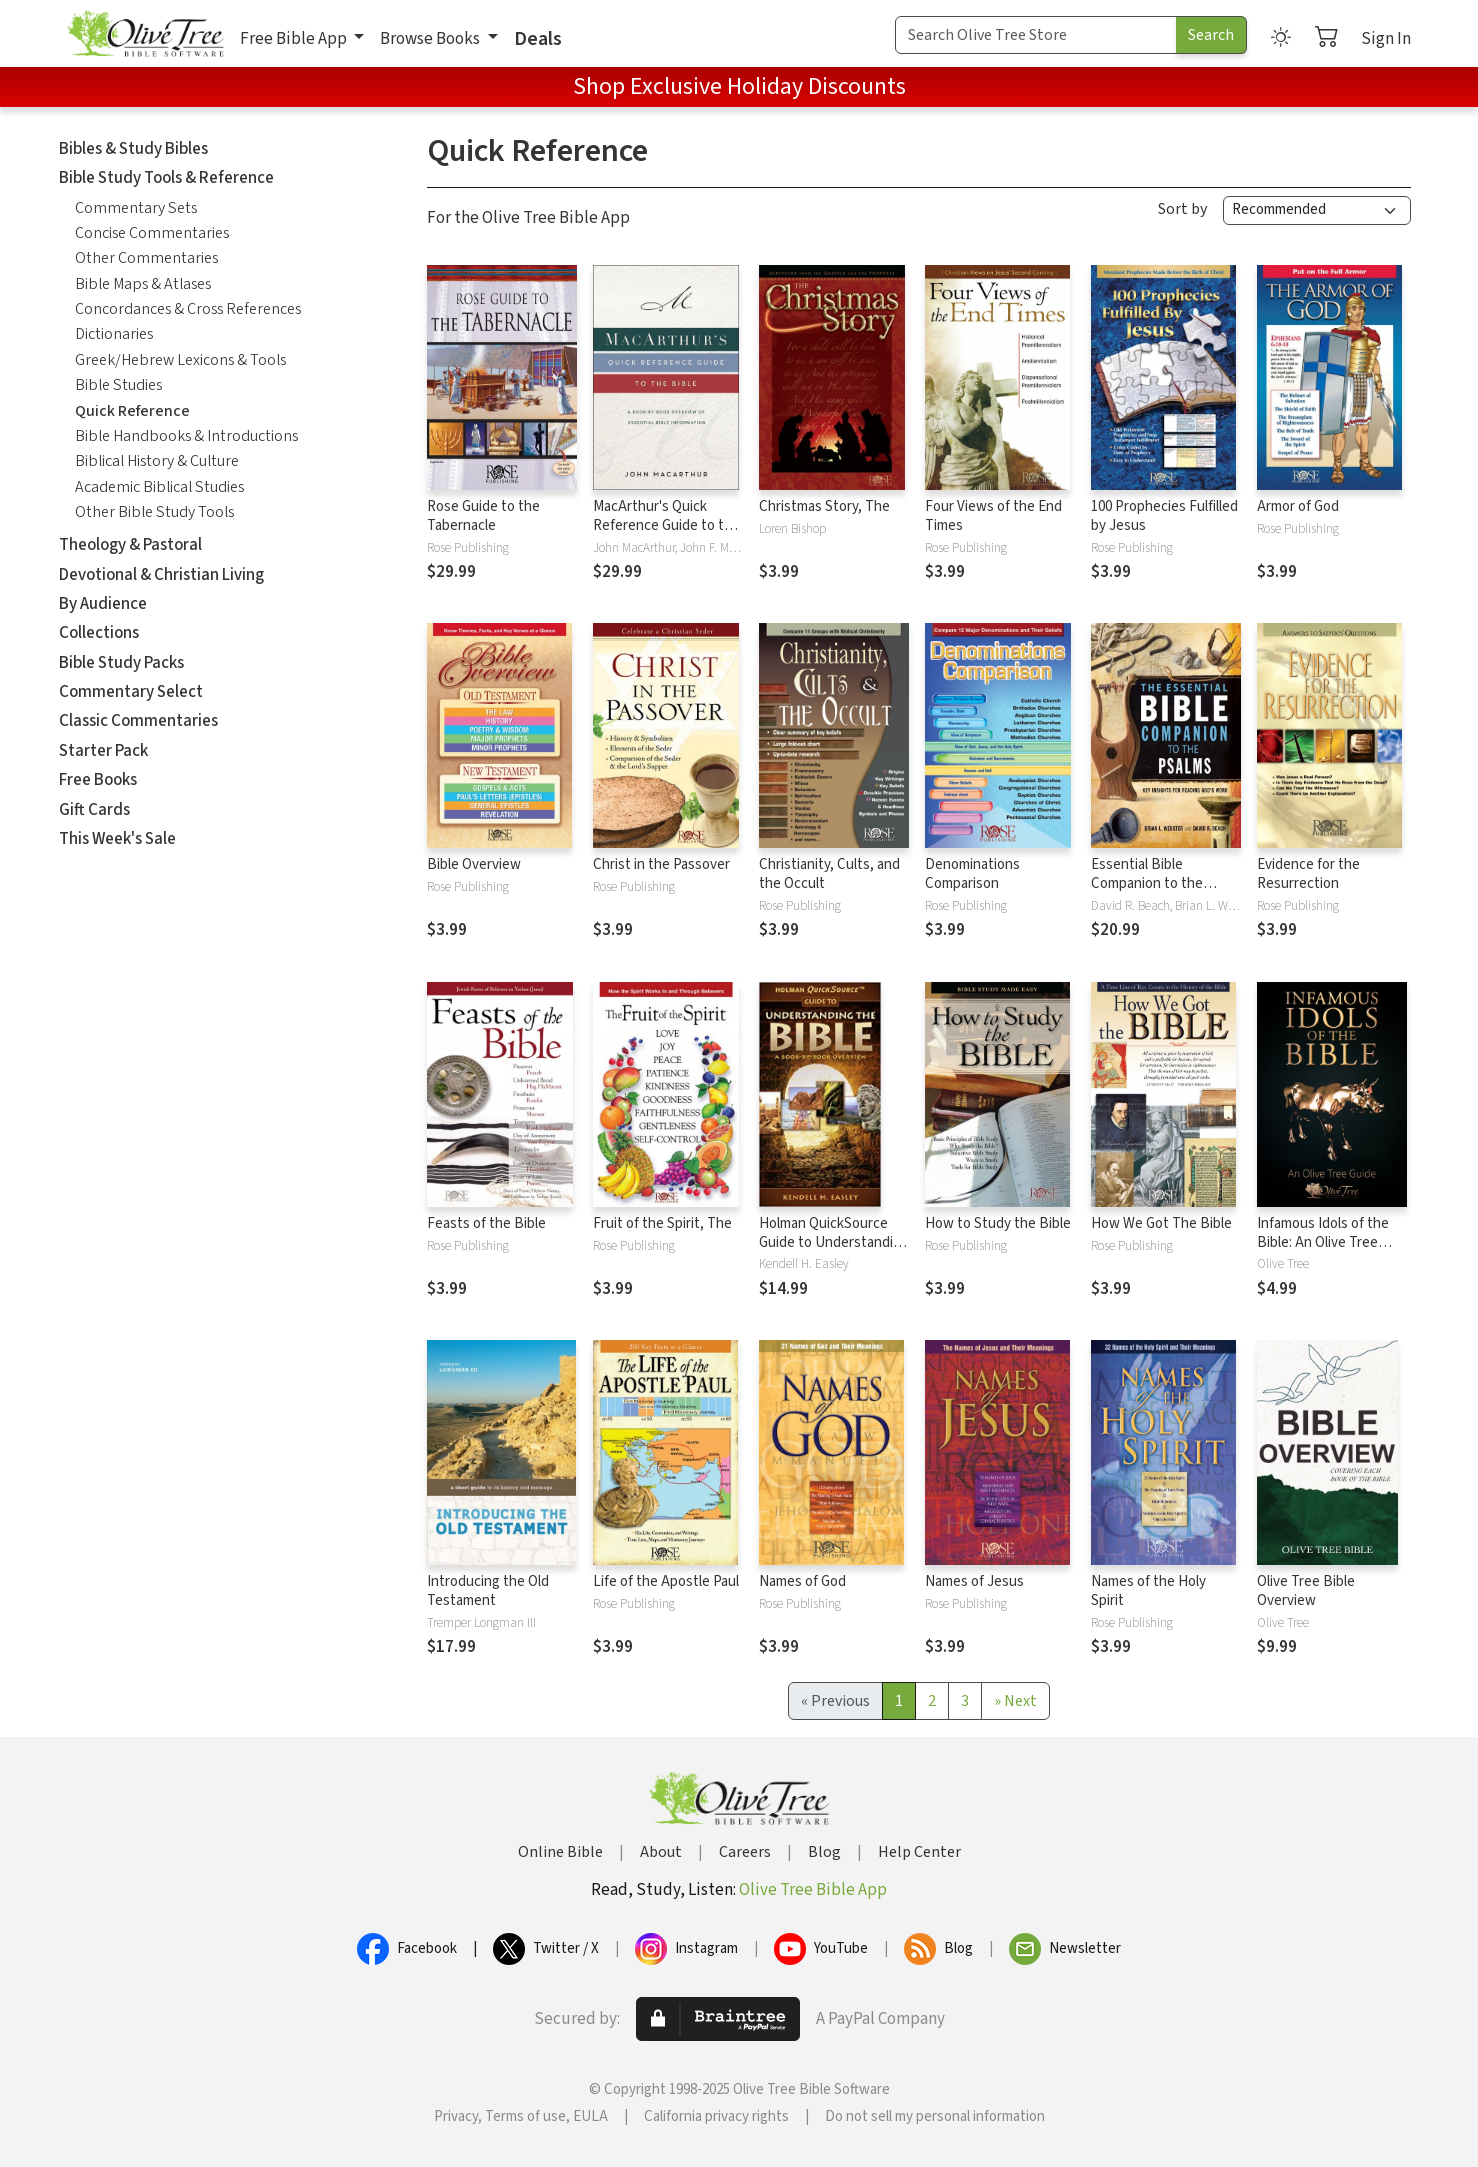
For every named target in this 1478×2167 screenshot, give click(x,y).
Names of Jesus (974, 1581)
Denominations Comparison (972, 874)
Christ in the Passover (661, 864)
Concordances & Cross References (188, 309)
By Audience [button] (103, 604)
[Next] (1015, 1701)
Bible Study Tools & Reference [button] (166, 178)
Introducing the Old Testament (488, 1591)
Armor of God (1298, 506)
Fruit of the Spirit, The (662, 1223)
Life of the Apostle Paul (666, 1581)
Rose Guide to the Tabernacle (483, 516)
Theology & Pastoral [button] (130, 545)
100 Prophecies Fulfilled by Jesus (1164, 516)
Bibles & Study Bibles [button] (133, 149)
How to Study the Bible (998, 1223)
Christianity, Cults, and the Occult (829, 874)
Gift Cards (94, 810)
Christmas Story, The (824, 506)
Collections (99, 633)
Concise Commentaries (152, 233)
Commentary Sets (136, 208)
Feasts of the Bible (486, 1223)
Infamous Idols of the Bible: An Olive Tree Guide (1323, 1242)
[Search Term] (1036, 35)
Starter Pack (103, 751)
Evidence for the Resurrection (1308, 874)
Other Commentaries (146, 258)
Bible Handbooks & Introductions (186, 436)
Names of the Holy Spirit (1148, 1591)
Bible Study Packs (121, 663)
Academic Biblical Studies (159, 487)
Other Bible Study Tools (154, 512)
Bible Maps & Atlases (143, 284)
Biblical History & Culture (157, 461)
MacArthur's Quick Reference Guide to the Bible (666, 525)
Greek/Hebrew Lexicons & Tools (180, 360)
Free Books (98, 780)
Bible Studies (118, 385)
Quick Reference (132, 411)
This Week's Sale (117, 839)
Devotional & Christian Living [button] (161, 575)
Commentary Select (131, 692)
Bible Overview (474, 864)
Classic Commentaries (138, 721)
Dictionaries (114, 334)
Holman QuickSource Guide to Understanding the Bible (834, 1242)
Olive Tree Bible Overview (1306, 1591)
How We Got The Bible (1161, 1223)
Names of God (802, 1581)
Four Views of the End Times (993, 516)
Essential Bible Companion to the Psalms (1147, 883)
